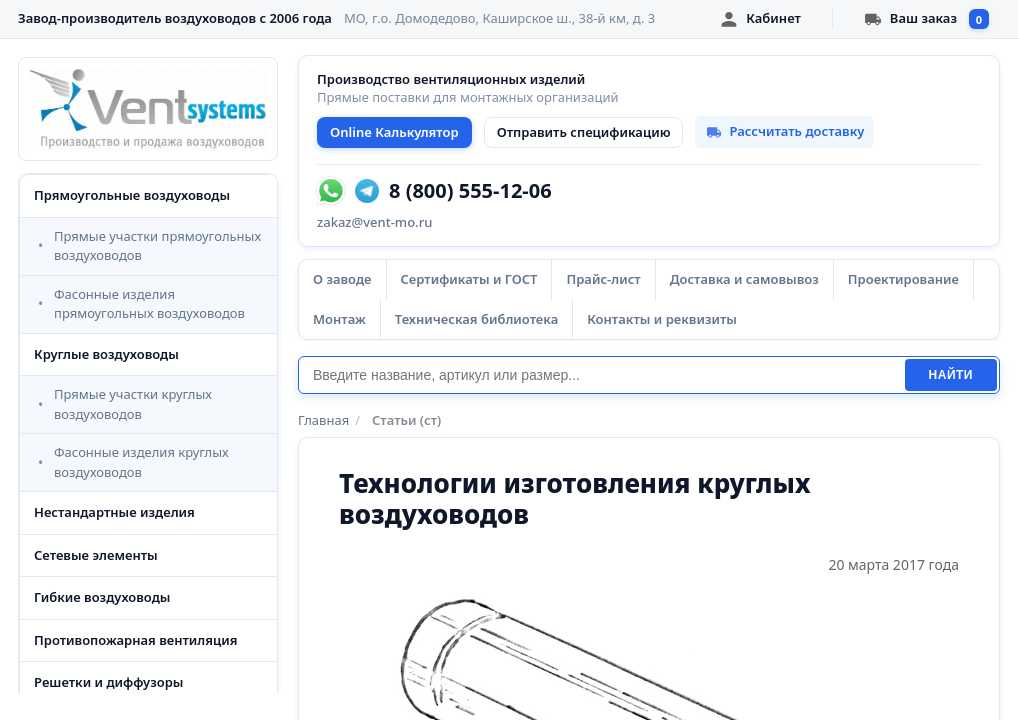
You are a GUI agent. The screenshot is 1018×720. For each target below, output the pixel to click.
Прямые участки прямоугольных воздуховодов (157, 246)
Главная (323, 420)
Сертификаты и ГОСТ (469, 279)
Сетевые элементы (96, 555)
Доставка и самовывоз (744, 279)
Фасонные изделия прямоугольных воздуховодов (149, 304)
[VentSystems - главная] (148, 109)
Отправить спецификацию (584, 132)
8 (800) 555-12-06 (470, 191)
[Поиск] (601, 375)
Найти (951, 375)
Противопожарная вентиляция (136, 640)
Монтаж (339, 319)
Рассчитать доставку (784, 131)
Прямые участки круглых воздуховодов (133, 404)
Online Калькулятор (394, 132)
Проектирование (903, 279)
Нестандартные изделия (114, 512)
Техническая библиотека (476, 319)
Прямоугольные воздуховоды (132, 195)
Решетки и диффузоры (108, 682)
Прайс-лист (603, 279)
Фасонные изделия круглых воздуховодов (141, 462)
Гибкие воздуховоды (102, 597)
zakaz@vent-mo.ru (374, 222)
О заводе (342, 279)
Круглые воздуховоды (106, 354)
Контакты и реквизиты (662, 319)
